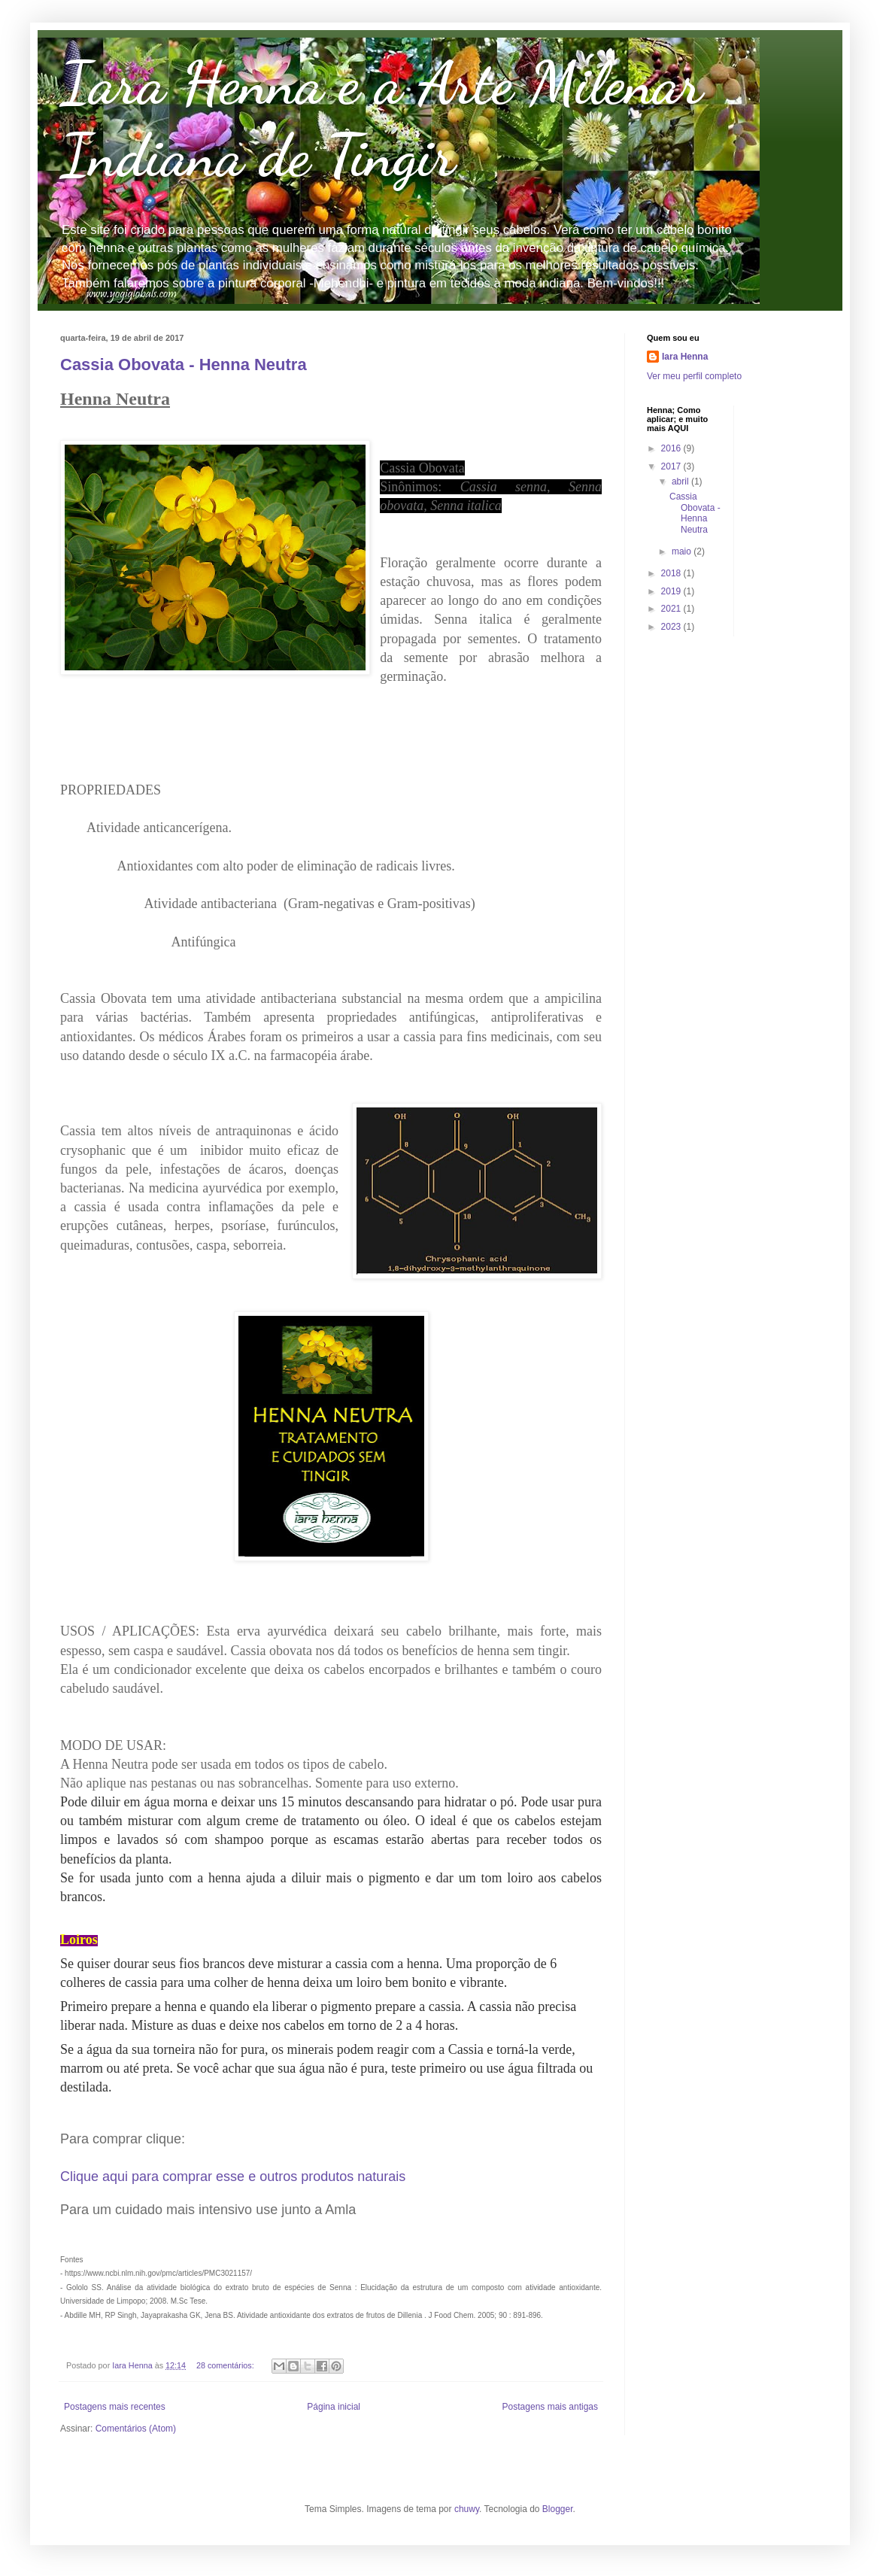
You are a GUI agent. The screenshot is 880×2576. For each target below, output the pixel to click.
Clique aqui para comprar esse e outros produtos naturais (232, 2176)
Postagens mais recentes (114, 2406)
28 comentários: (226, 2365)
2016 (672, 448)
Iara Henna (685, 356)
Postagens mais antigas (550, 2406)
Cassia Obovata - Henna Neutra (183, 364)
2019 (672, 591)
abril (681, 481)
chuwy (466, 2509)
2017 (672, 466)
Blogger (557, 2509)
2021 (672, 608)
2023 (672, 626)
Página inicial (333, 2406)
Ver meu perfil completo (694, 376)
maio (682, 551)
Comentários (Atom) (136, 2428)
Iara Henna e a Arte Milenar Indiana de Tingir (381, 119)
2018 (672, 573)
